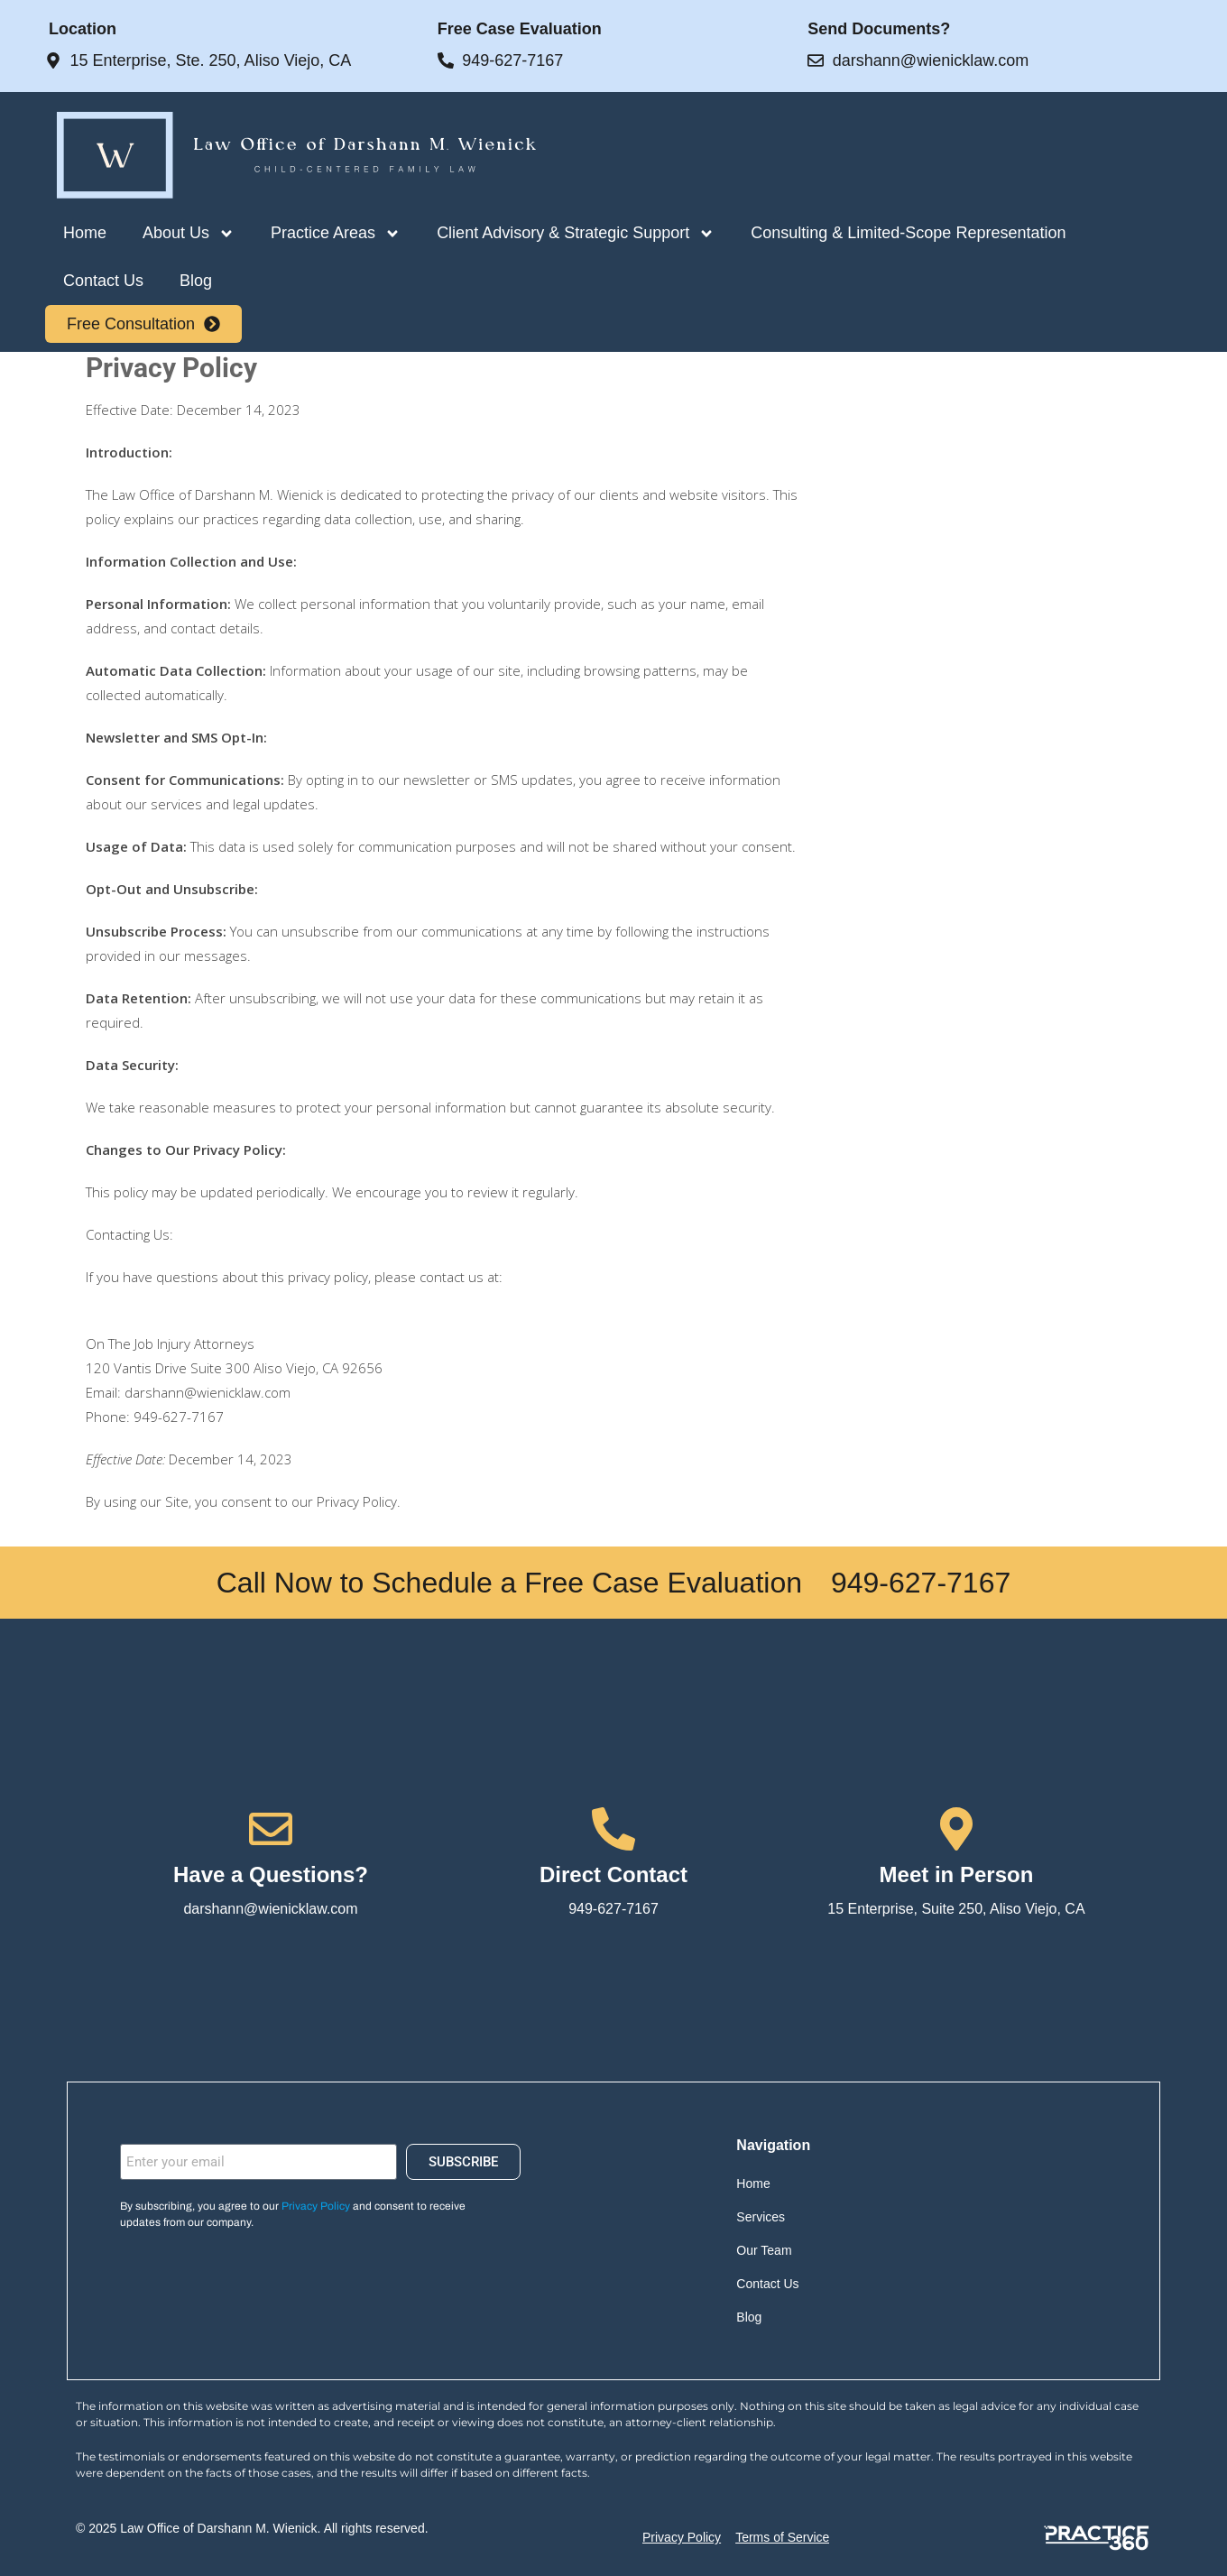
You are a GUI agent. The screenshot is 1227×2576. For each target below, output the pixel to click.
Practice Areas (336, 234)
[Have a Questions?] (270, 1829)
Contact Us (103, 281)
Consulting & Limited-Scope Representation (908, 233)
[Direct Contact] (613, 1829)
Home (84, 233)
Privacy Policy (315, 2206)
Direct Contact (613, 1874)
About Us (189, 234)
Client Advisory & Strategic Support (576, 234)
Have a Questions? (270, 1874)
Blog (196, 281)
